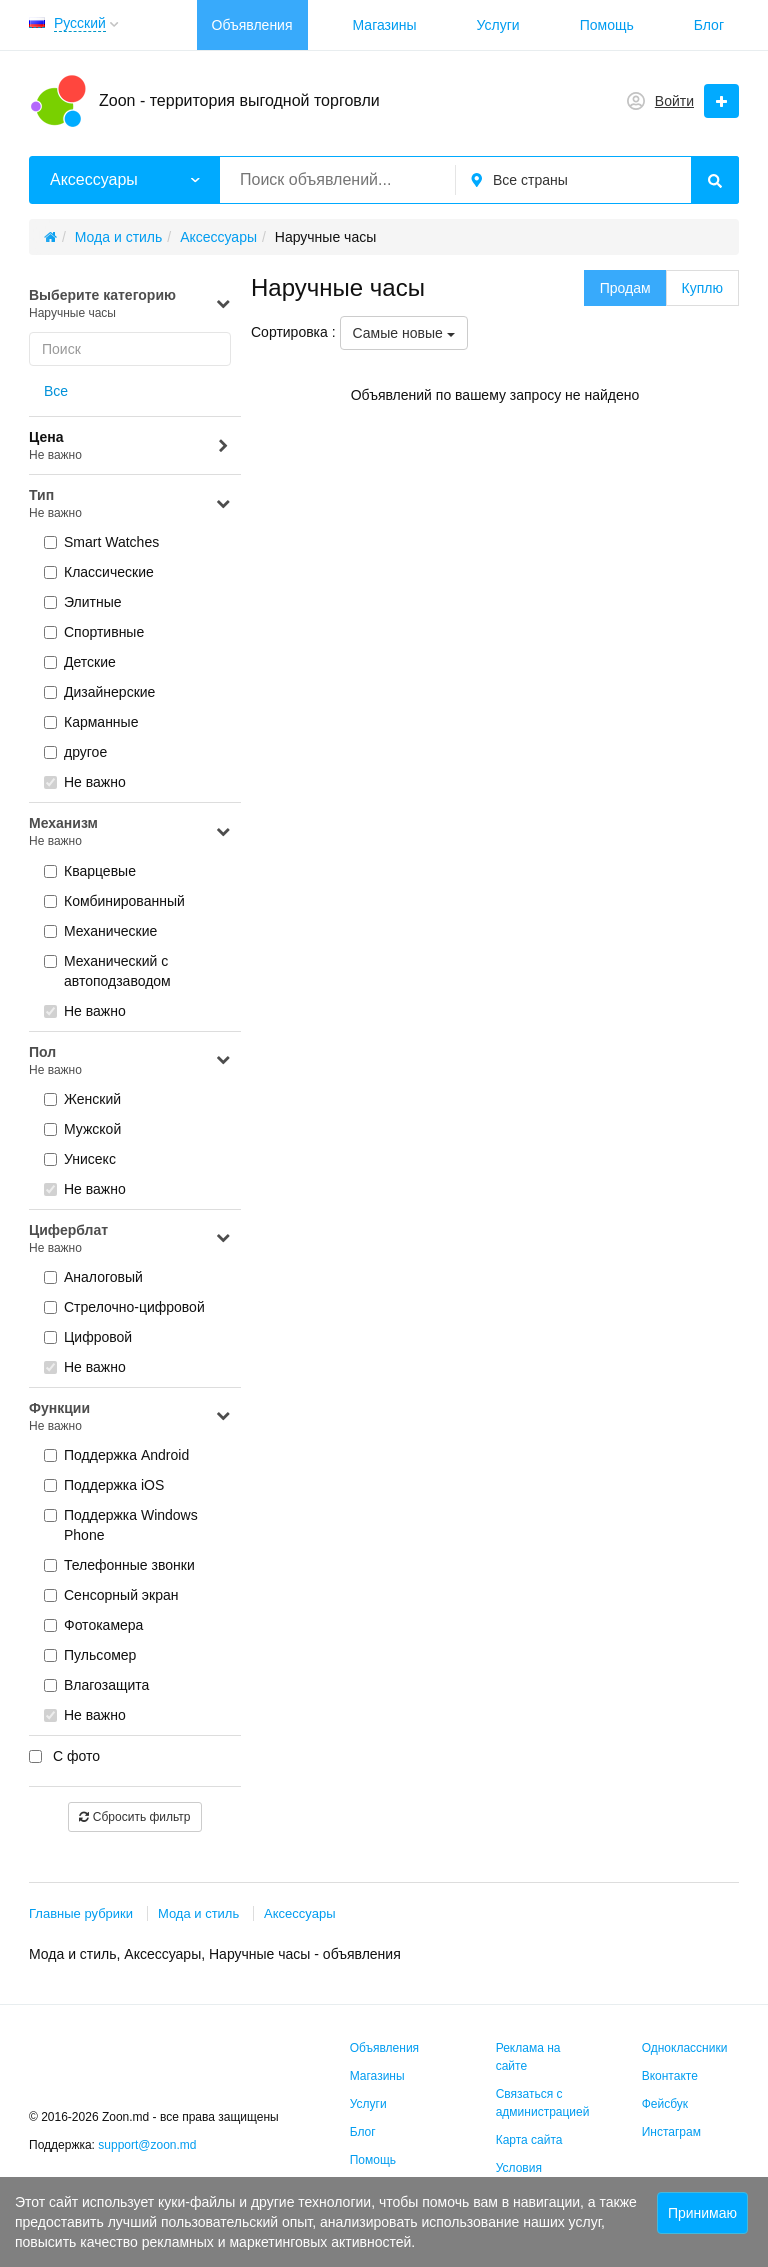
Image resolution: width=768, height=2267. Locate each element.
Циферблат (130, 1239)
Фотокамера (93, 1625)
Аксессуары (299, 1913)
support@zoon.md (149, 2145)
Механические (100, 931)
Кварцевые (90, 871)
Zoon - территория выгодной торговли (239, 100)
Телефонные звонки (119, 1565)
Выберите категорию (130, 304)
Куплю (702, 288)
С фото (64, 1756)
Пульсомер (90, 1655)
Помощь (607, 25)
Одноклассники (685, 2048)
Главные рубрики (81, 1913)
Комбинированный (114, 901)
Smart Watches (101, 542)
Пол (130, 1061)
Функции (130, 1417)
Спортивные (94, 632)
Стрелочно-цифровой (124, 1307)
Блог (709, 25)
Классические (99, 572)
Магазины (385, 25)
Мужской (82, 1129)
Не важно (85, 782)
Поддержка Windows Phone (121, 1525)
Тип (130, 504)
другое (75, 752)
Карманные (91, 722)
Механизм (130, 832)
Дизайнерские (99, 692)
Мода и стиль (198, 1913)
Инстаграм (671, 2132)
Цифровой (88, 1337)
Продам (625, 288)
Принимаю (702, 2213)
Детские (80, 662)
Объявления (252, 25)
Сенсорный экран (111, 1595)
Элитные (83, 602)
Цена (130, 446)
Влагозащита (96, 1685)
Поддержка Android (116, 1455)
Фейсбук (665, 2104)
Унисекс (80, 1159)
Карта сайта (529, 2140)
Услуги (498, 25)
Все (56, 391)
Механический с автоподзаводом (107, 971)
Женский (82, 1099)
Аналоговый (93, 1277)
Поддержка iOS (104, 1485)
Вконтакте (670, 2076)
